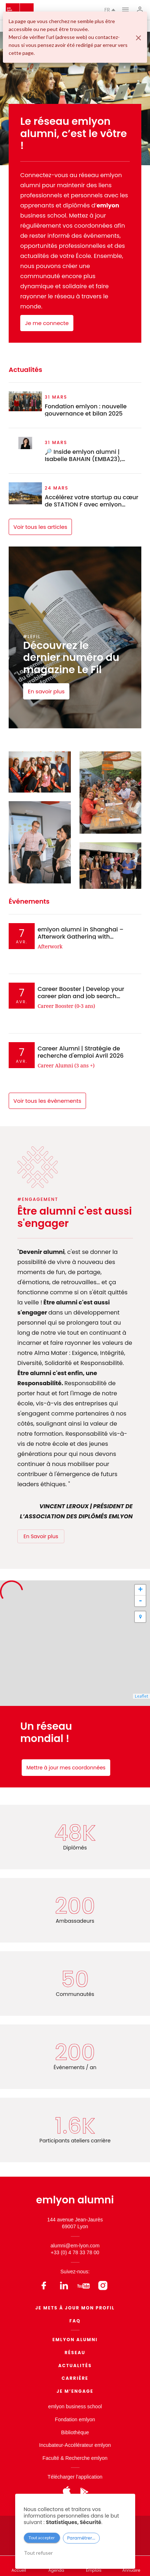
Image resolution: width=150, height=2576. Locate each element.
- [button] (140, 1601)
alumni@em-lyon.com (75, 2245)
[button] (140, 1616)
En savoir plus (46, 691)
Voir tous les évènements (47, 1101)
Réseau (75, 2352)
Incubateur (51, 2445)
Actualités (75, 2365)
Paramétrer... (81, 2538)
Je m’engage (75, 2391)
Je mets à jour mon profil (75, 2308)
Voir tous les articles (40, 527)
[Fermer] (138, 38)
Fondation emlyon (75, 2419)
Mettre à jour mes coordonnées (66, 1767)
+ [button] (140, 1590)
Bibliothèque (75, 2432)
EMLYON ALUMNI (75, 2339)
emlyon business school (75, 2406)
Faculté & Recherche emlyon (75, 2458)
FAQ (75, 2321)
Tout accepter (42, 2537)
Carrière (75, 2378)
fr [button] (109, 9)
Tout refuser (38, 2553)
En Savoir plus (40, 1536)
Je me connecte (47, 323)
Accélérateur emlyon (88, 2445)
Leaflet (141, 1696)
